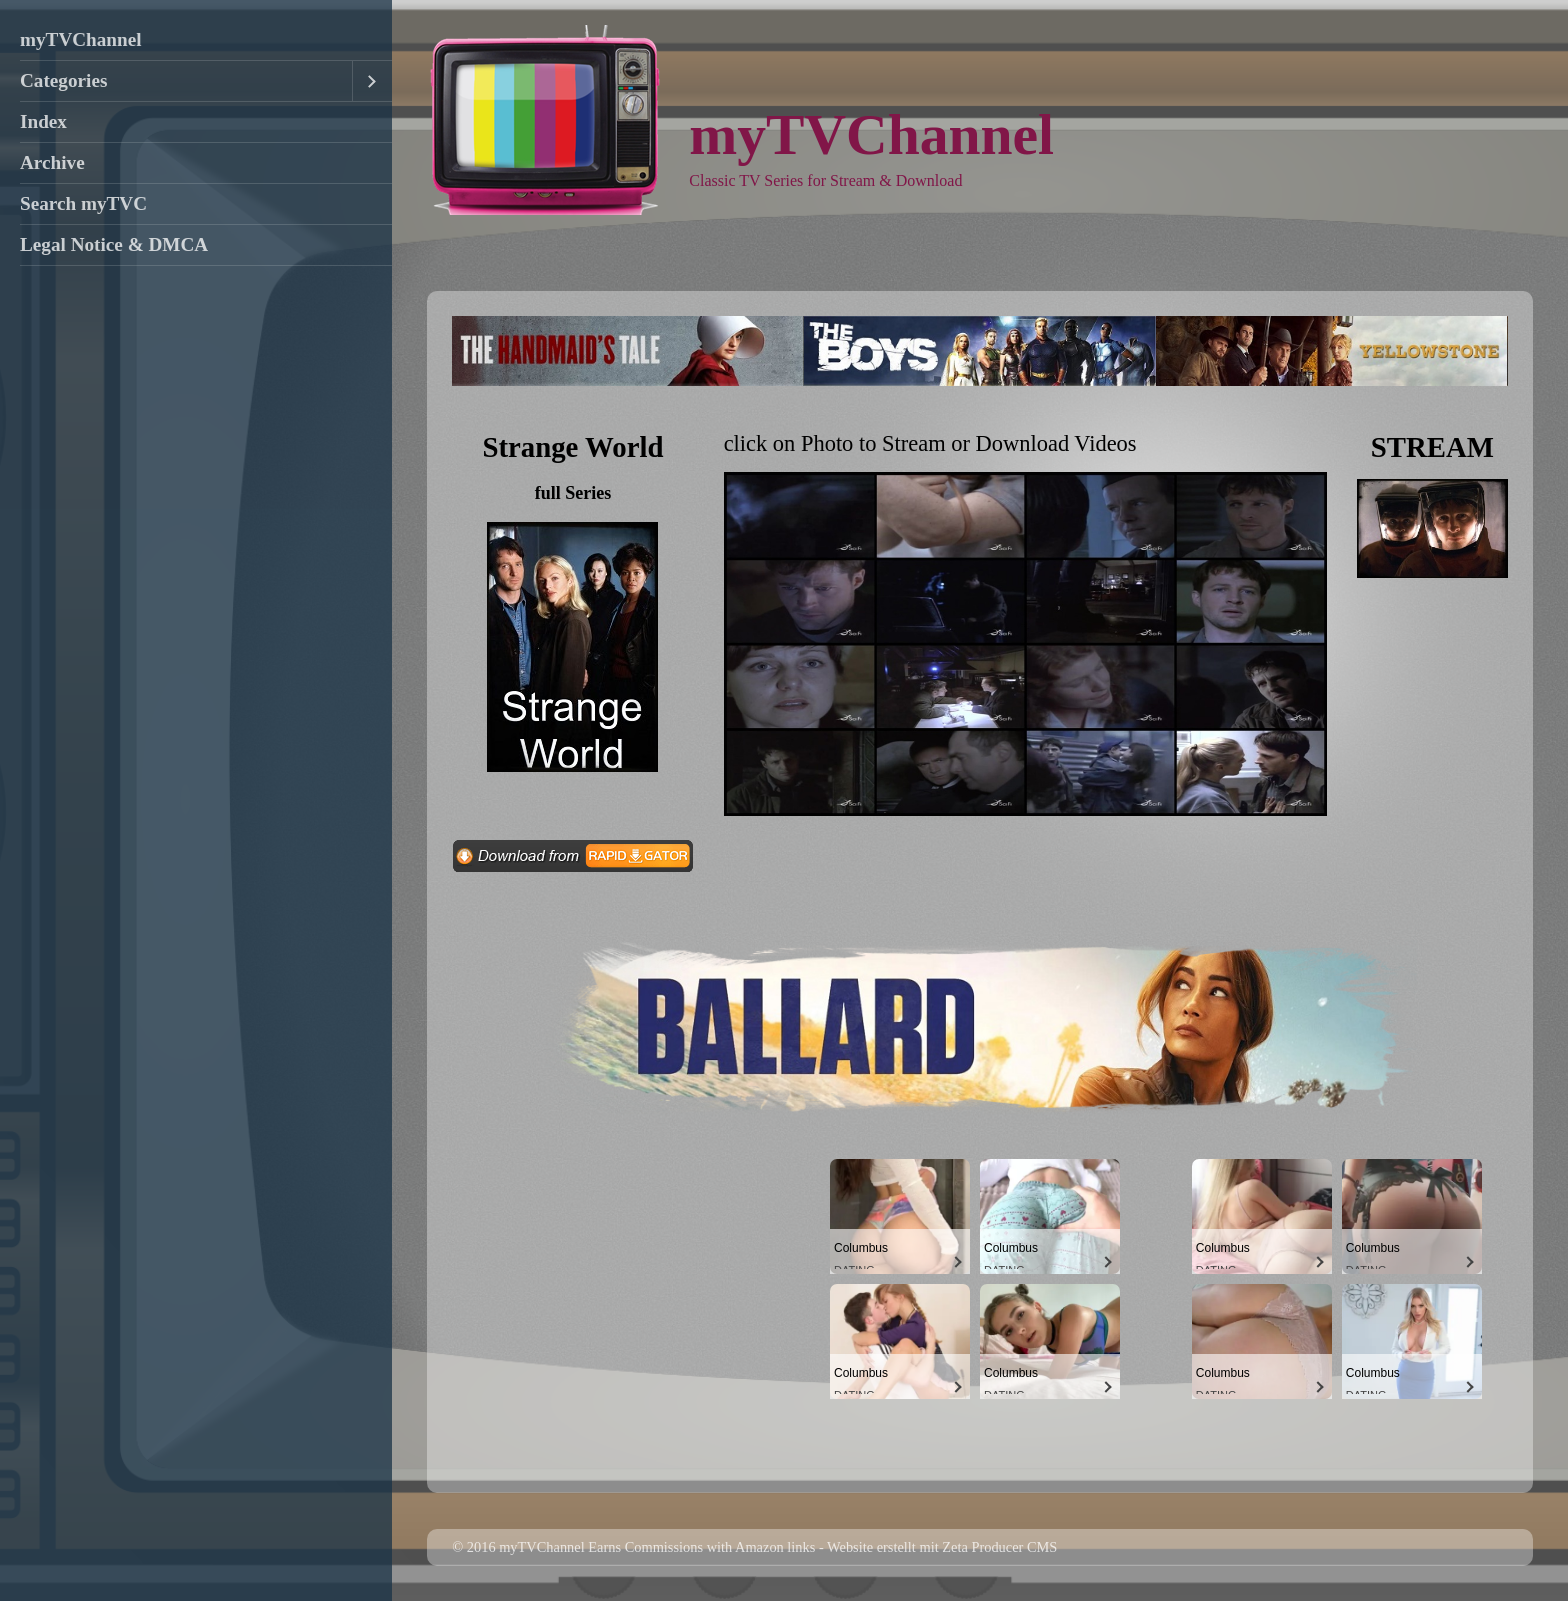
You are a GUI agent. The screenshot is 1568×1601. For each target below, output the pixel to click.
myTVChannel (81, 39)
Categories (63, 80)
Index (43, 121)
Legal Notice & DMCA (114, 244)
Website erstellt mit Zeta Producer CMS (942, 1547)
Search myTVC (83, 203)
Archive (52, 162)
